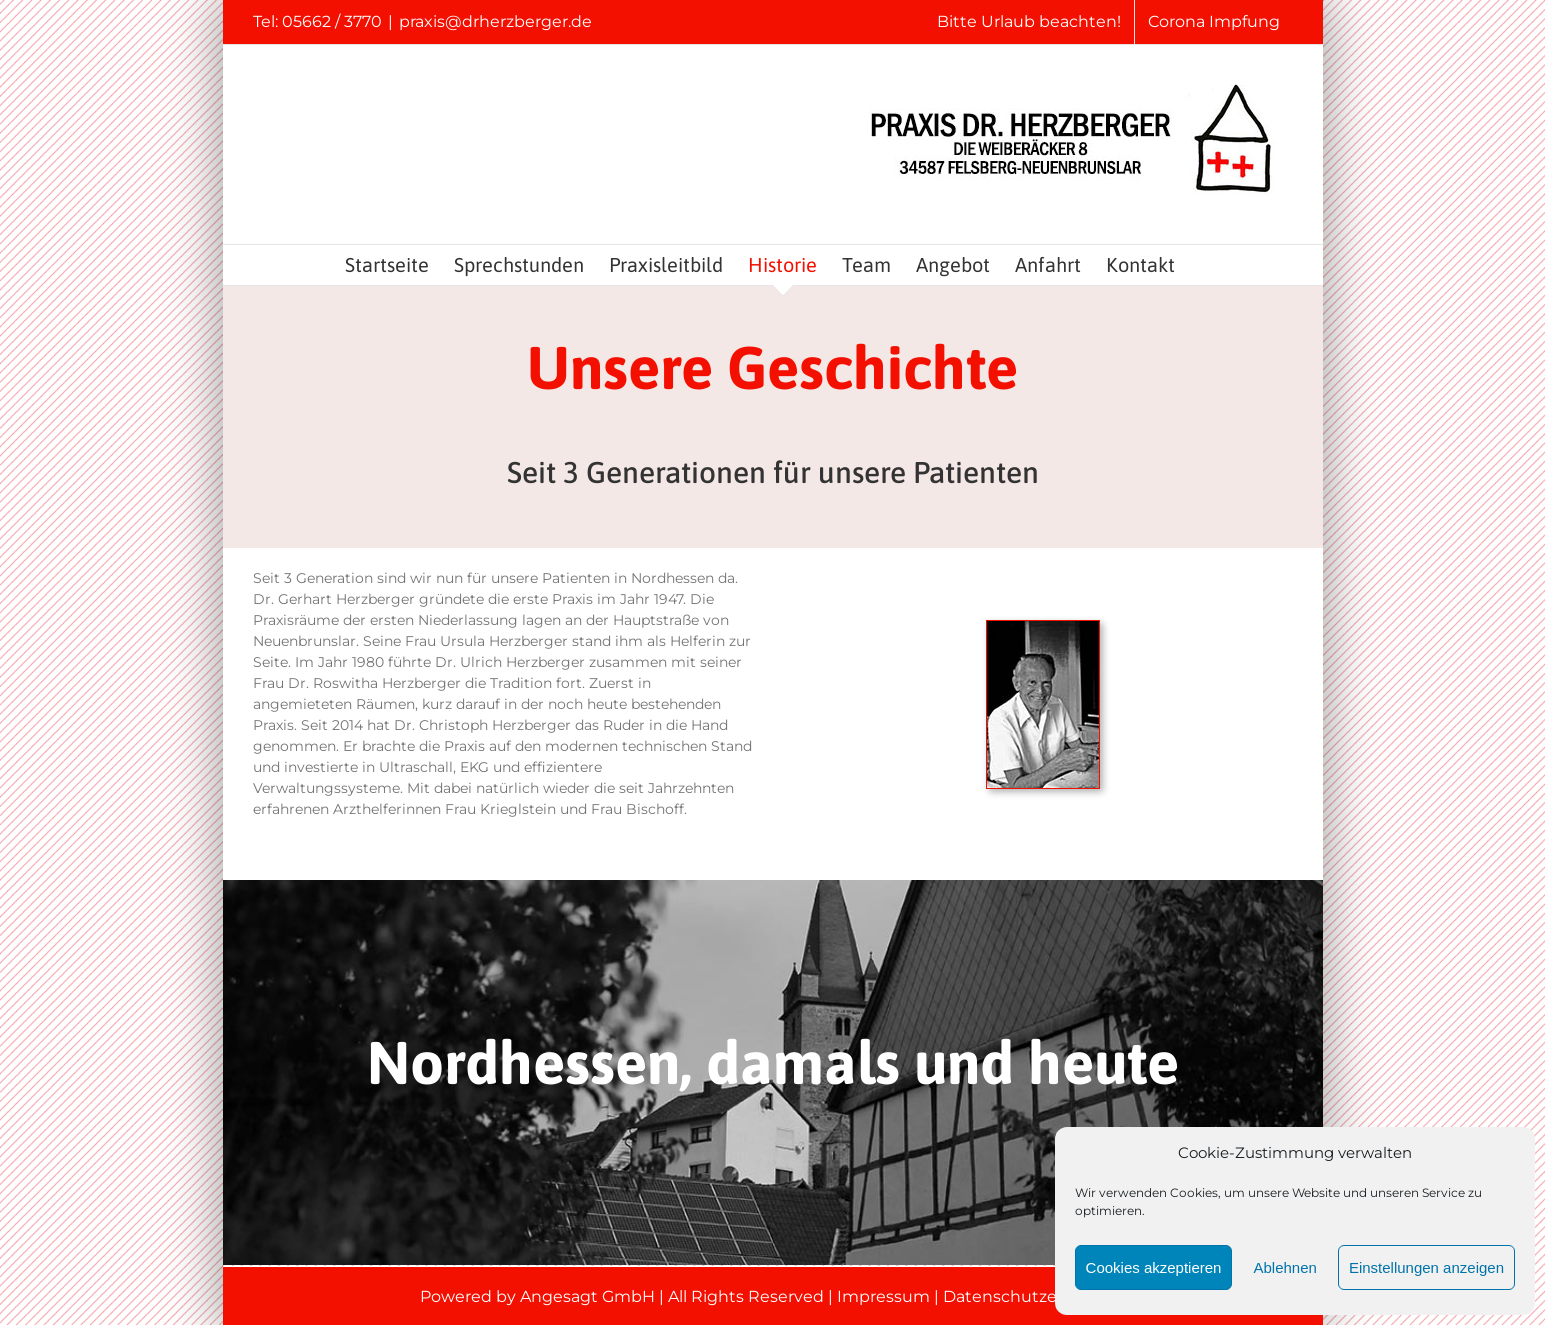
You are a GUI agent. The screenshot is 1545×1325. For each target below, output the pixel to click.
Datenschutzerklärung (1034, 1296)
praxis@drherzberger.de (495, 21)
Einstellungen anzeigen (1426, 1267)
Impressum (883, 1296)
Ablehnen (1284, 1267)
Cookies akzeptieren (1154, 1267)
